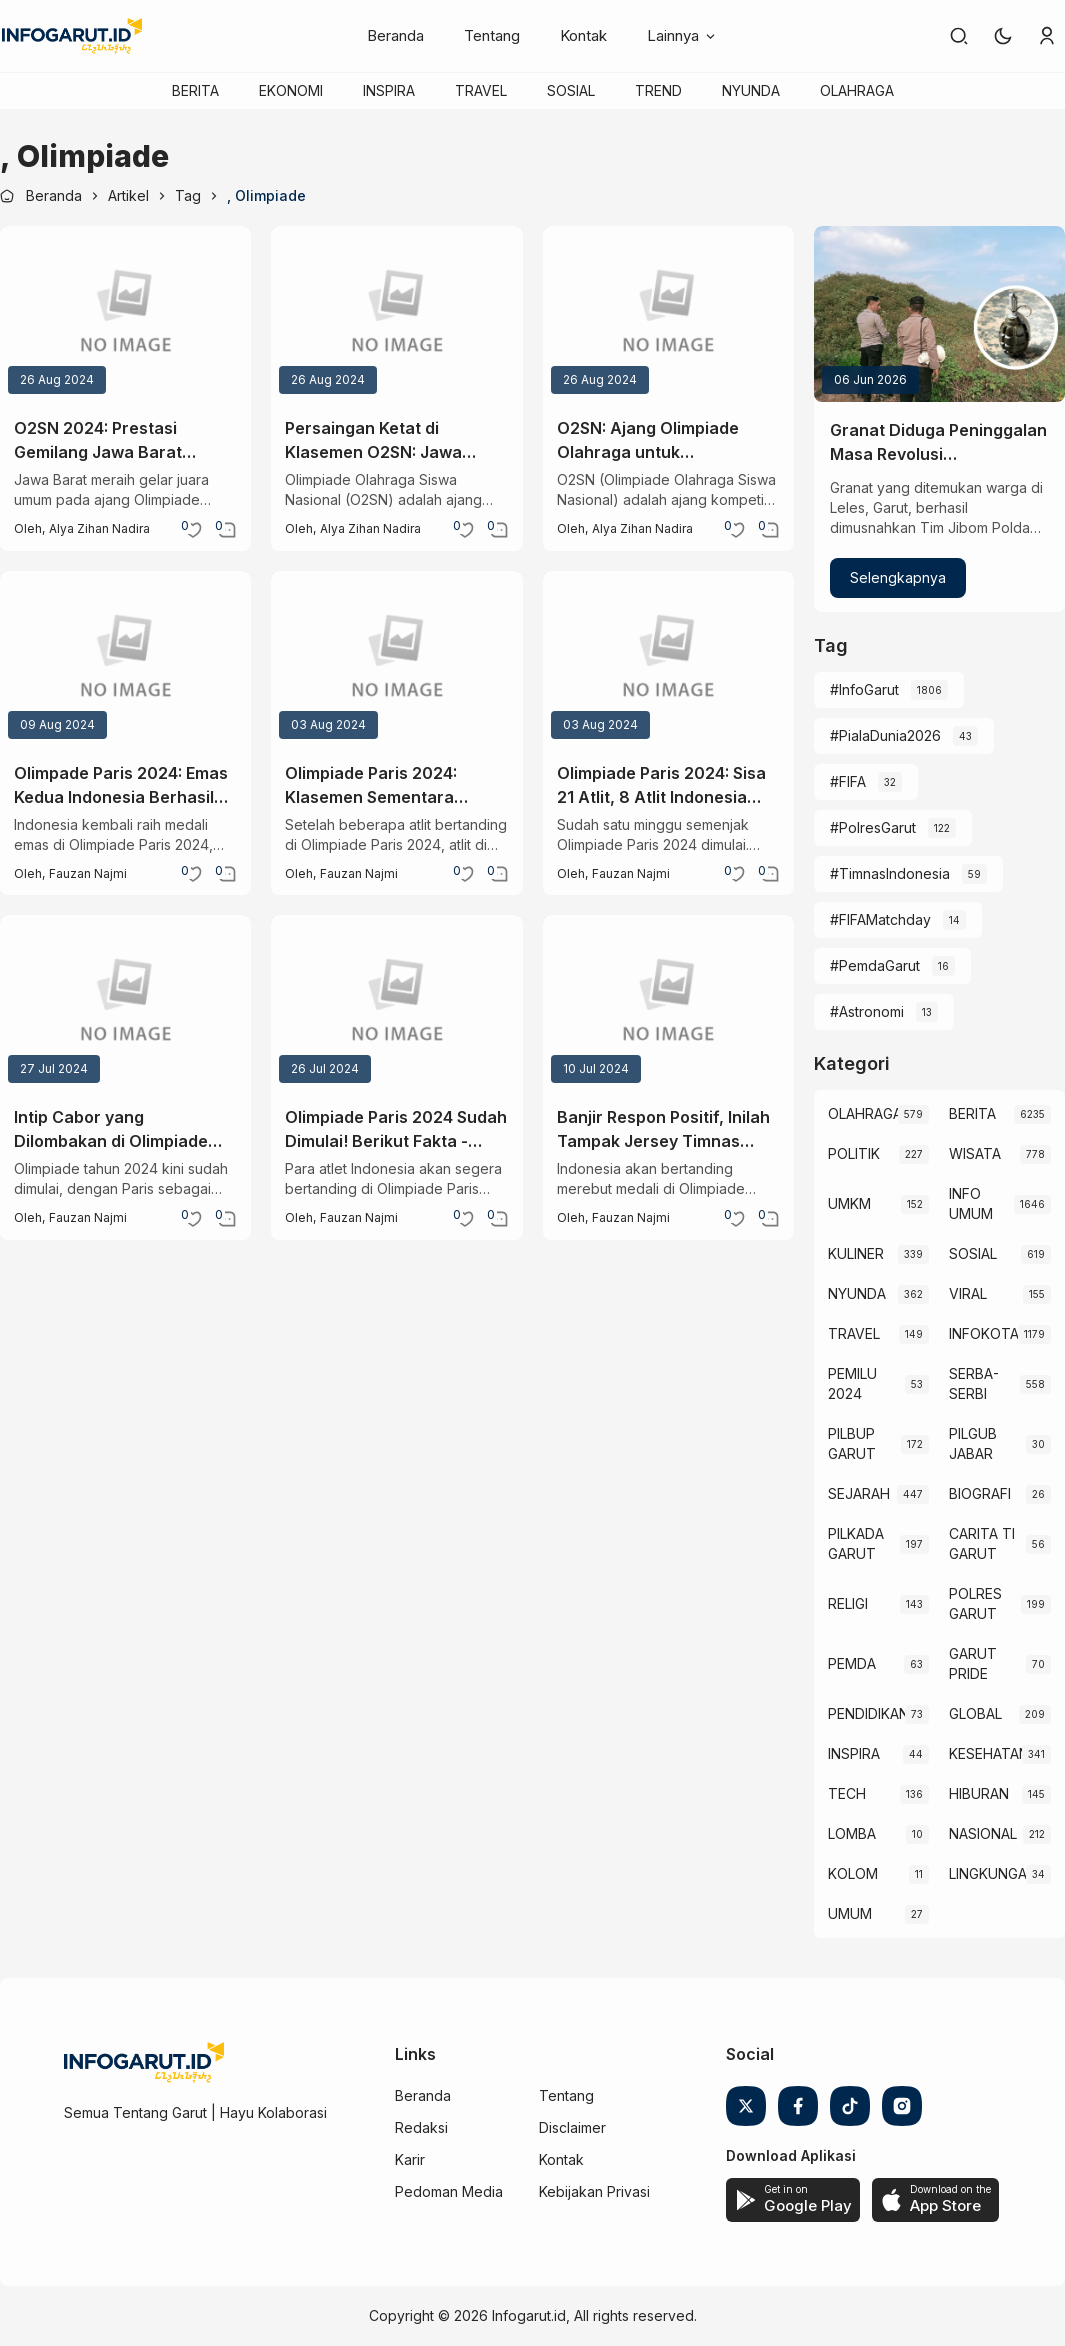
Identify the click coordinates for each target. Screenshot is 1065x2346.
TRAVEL (481, 90)
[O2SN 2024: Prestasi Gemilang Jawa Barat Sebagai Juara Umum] (125, 314)
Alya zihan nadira (99, 528)
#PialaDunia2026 (885, 735)
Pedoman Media (449, 2191)
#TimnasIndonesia (890, 873)
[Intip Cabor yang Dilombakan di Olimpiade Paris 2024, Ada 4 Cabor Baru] (125, 1003)
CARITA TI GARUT (982, 1543)
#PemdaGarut (875, 965)
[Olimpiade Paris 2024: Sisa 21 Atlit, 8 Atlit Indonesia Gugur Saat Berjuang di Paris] (668, 659)
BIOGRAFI (980, 1493)
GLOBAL (975, 1713)
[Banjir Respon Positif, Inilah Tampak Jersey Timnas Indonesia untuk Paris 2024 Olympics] (668, 1003)
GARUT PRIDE (973, 1663)
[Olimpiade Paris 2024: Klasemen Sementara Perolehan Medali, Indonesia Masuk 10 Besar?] (396, 659)
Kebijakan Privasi (594, 2191)
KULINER (856, 1253)
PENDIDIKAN (867, 1713)
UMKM (849, 1203)
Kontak (583, 35)
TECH (847, 1793)
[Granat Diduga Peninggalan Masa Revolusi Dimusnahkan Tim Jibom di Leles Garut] (939, 314)
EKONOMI (291, 90)
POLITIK (854, 1153)
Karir (410, 2159)
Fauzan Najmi (88, 873)
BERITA (195, 90)
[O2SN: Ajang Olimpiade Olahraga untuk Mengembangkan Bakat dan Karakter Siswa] (668, 314)
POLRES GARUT (975, 1603)
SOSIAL (571, 90)
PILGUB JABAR (973, 1443)
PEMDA (852, 1663)
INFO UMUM (971, 1203)
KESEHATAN (985, 1753)
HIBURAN (979, 1793)
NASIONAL (983, 1833)
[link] (959, 36)
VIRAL (968, 1293)
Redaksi (421, 2127)
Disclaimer (572, 2127)
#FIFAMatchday (880, 919)
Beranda (395, 35)
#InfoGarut (864, 689)
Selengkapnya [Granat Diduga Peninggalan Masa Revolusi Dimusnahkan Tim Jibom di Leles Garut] (898, 577)
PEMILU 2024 (852, 1383)
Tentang (492, 35)
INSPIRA (389, 90)
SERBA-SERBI (974, 1383)
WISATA (975, 1153)
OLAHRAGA (857, 90)
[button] (1003, 36)
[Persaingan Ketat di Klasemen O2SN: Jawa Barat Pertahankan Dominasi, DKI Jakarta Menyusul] (396, 314)
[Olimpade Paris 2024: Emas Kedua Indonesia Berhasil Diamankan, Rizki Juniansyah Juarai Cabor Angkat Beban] (125, 659)
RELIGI (848, 1603)
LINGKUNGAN (987, 1873)
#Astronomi (867, 1011)
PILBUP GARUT (852, 1443)
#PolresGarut (873, 827)
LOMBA (852, 1833)
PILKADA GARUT (856, 1543)
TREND (658, 90)
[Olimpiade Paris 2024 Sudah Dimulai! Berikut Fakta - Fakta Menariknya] (396, 1003)
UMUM (850, 1913)
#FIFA (848, 781)
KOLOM (853, 1873)
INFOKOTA (983, 1333)
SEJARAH (859, 1493)
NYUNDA (751, 90)
